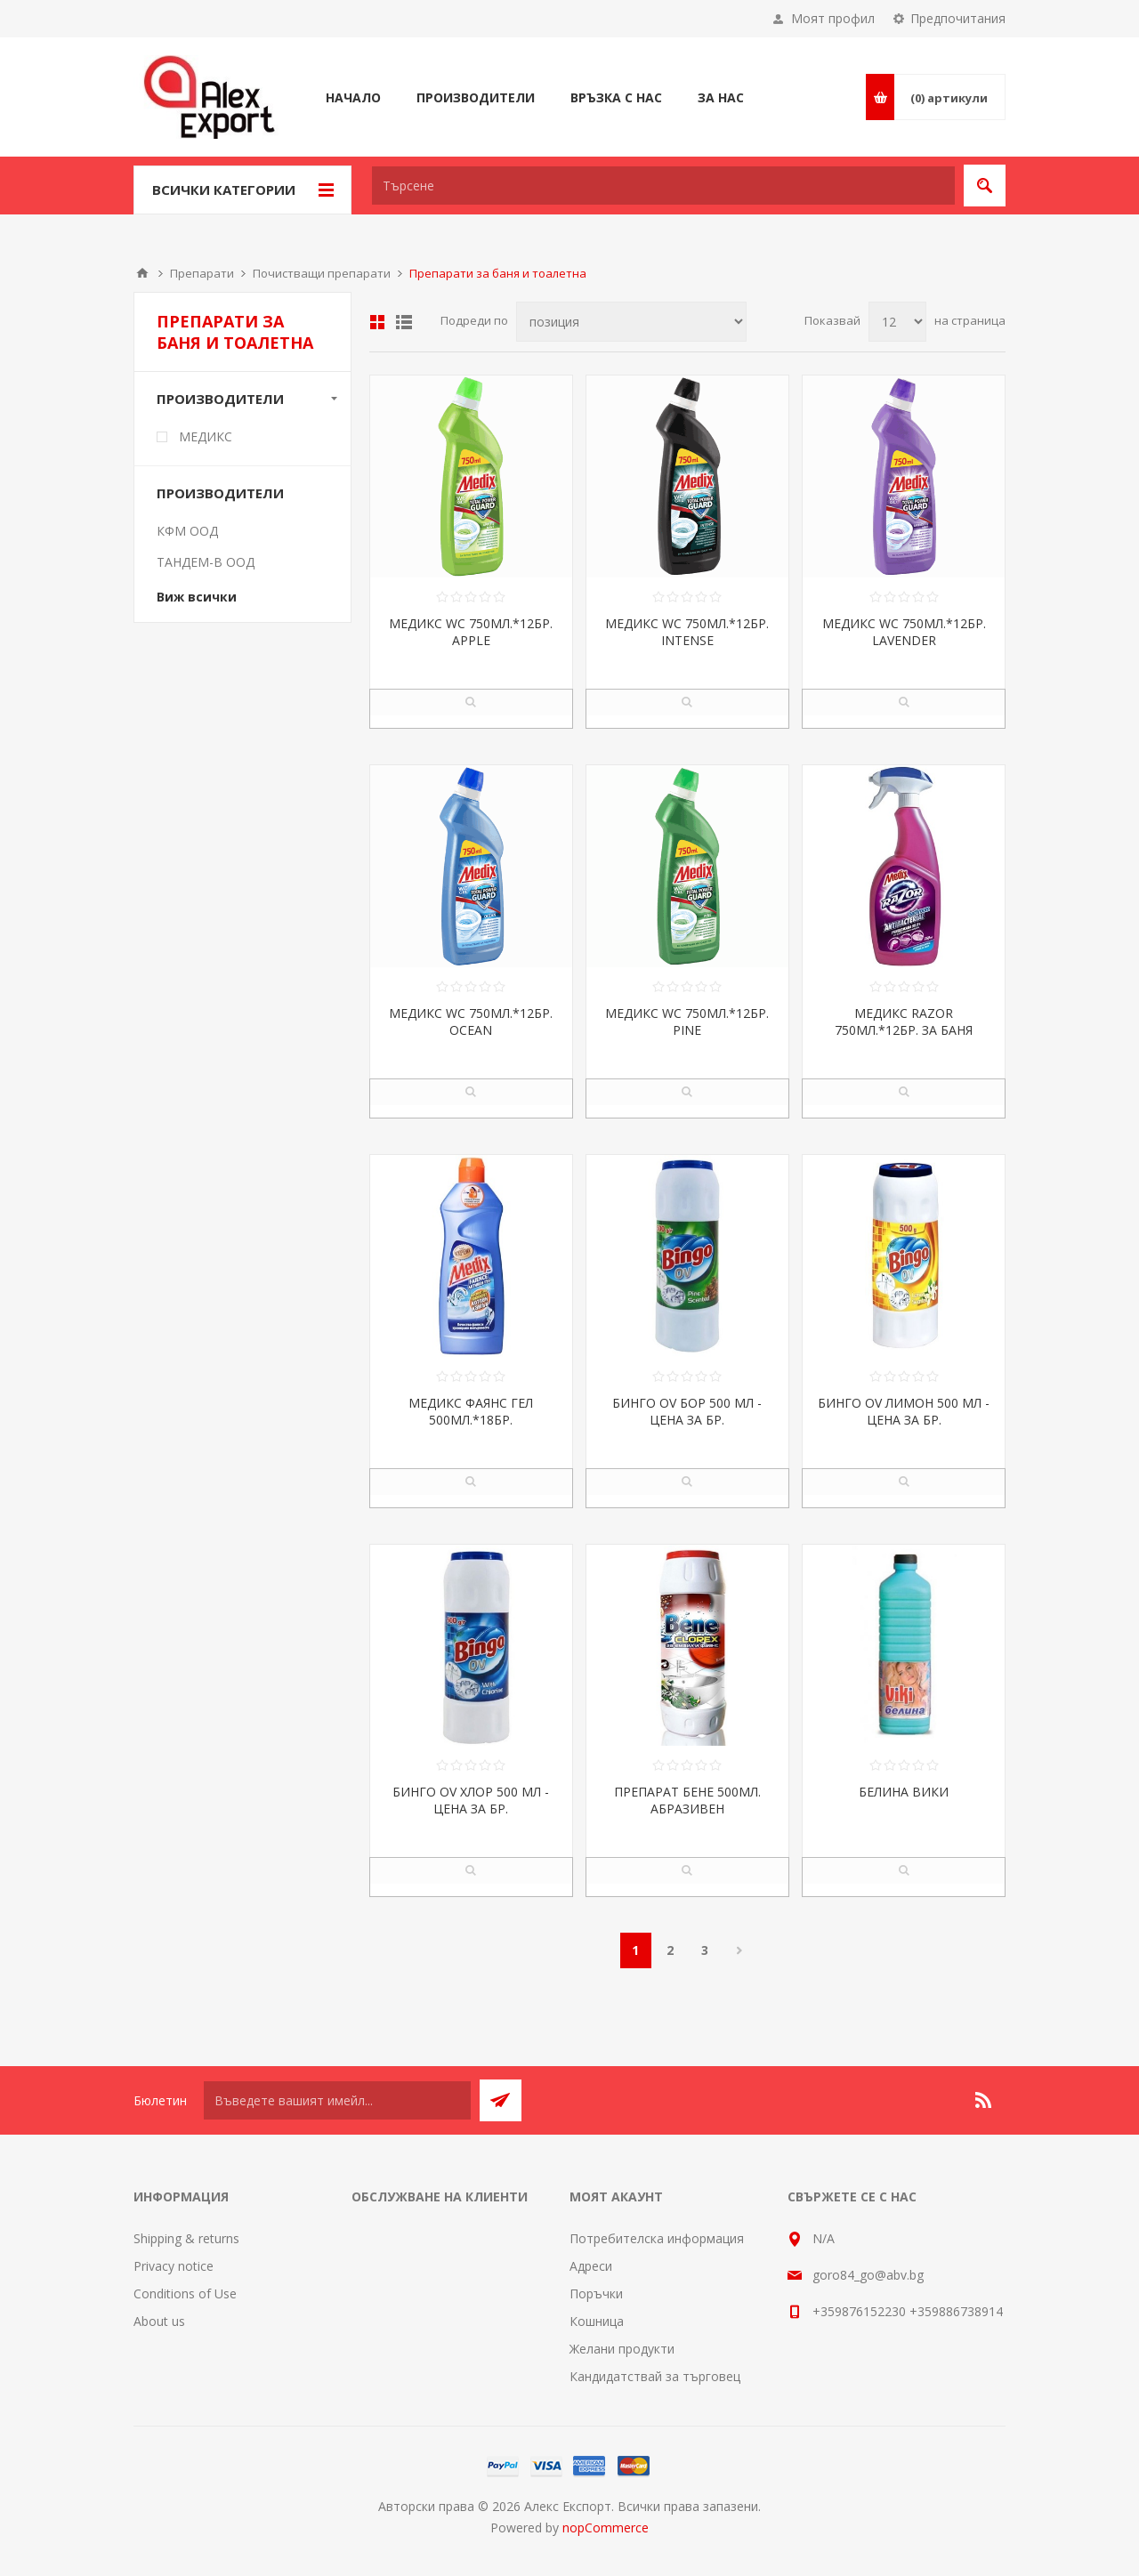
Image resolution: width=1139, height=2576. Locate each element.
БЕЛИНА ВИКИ (904, 1791)
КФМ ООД (187, 530)
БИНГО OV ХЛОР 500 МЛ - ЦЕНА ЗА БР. (470, 1800)
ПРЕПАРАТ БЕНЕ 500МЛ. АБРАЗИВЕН (687, 1800)
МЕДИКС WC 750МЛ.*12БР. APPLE (471, 632)
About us (159, 2321)
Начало (142, 273)
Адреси (591, 2265)
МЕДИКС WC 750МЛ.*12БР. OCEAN (471, 1021)
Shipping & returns (186, 2238)
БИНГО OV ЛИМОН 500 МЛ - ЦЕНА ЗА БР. (904, 1411)
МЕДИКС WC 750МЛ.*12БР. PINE (687, 1021)
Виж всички (197, 596)
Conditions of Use (185, 2293)
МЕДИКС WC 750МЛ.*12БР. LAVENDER (904, 632)
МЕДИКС (205, 436)
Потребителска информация (657, 2238)
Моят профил (833, 18)
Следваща (739, 1950)
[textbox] (663, 185)
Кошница (597, 2321)
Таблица (377, 322)
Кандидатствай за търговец (655, 2376)
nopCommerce (605, 2527)
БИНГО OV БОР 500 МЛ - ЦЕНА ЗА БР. (687, 1411)
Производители (220, 399)
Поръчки (596, 2293)
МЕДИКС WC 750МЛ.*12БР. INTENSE (687, 632)
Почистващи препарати (322, 273)
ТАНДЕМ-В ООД (205, 561)
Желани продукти (622, 2348)
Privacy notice (173, 2265)
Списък (404, 322)
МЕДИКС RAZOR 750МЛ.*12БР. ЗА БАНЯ (904, 1021)
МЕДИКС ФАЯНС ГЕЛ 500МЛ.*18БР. (470, 1411)
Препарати (202, 273)
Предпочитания (958, 18)
